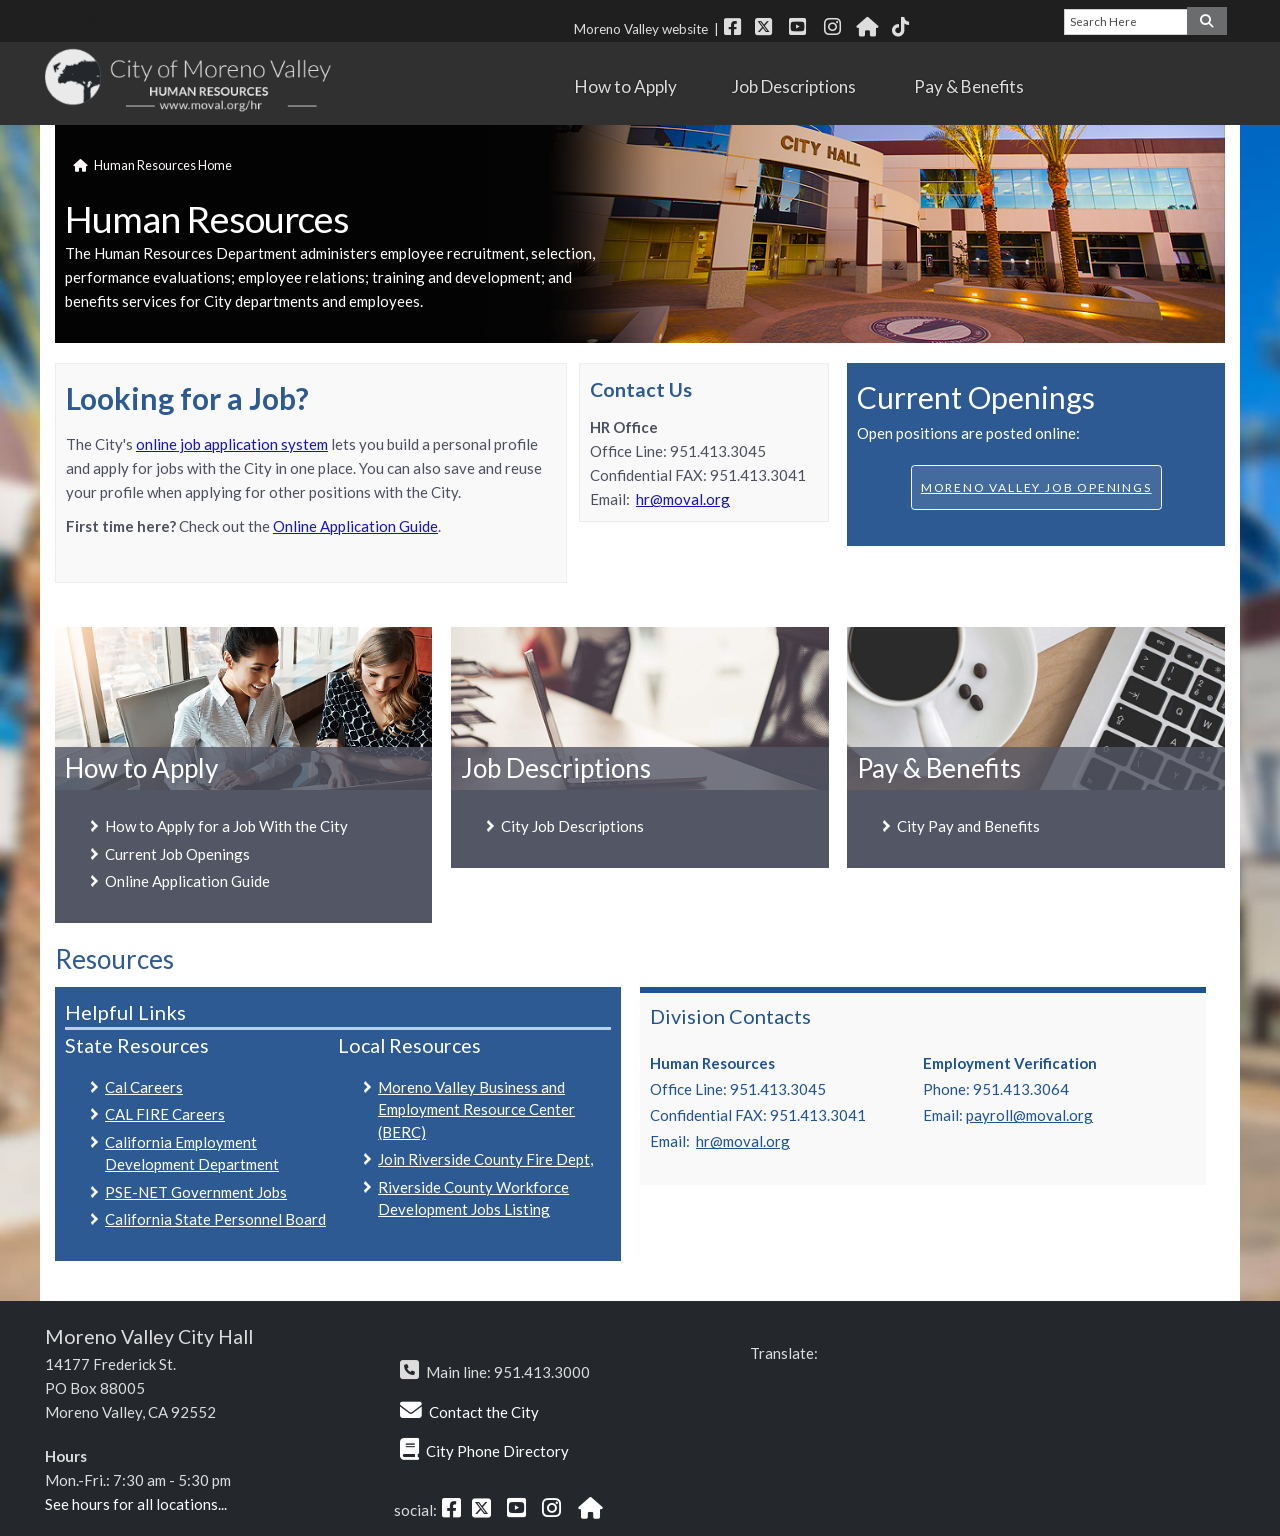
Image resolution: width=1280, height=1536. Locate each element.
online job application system (232, 444)
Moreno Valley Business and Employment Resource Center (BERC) (476, 1109)
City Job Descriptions (572, 826)
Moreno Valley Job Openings (1036, 487)
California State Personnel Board (215, 1219)
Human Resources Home (163, 165)
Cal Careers (144, 1087)
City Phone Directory (497, 1451)
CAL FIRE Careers (165, 1114)
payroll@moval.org (1029, 1115)
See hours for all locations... (136, 1504)
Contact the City (484, 1412)
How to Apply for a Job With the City (226, 826)
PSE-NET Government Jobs (196, 1192)
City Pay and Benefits (968, 826)
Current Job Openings (177, 854)
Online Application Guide (355, 526)
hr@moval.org (683, 499)
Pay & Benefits (978, 86)
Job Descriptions (803, 86)
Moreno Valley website (641, 29)
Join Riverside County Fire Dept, (485, 1159)
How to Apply (633, 86)
